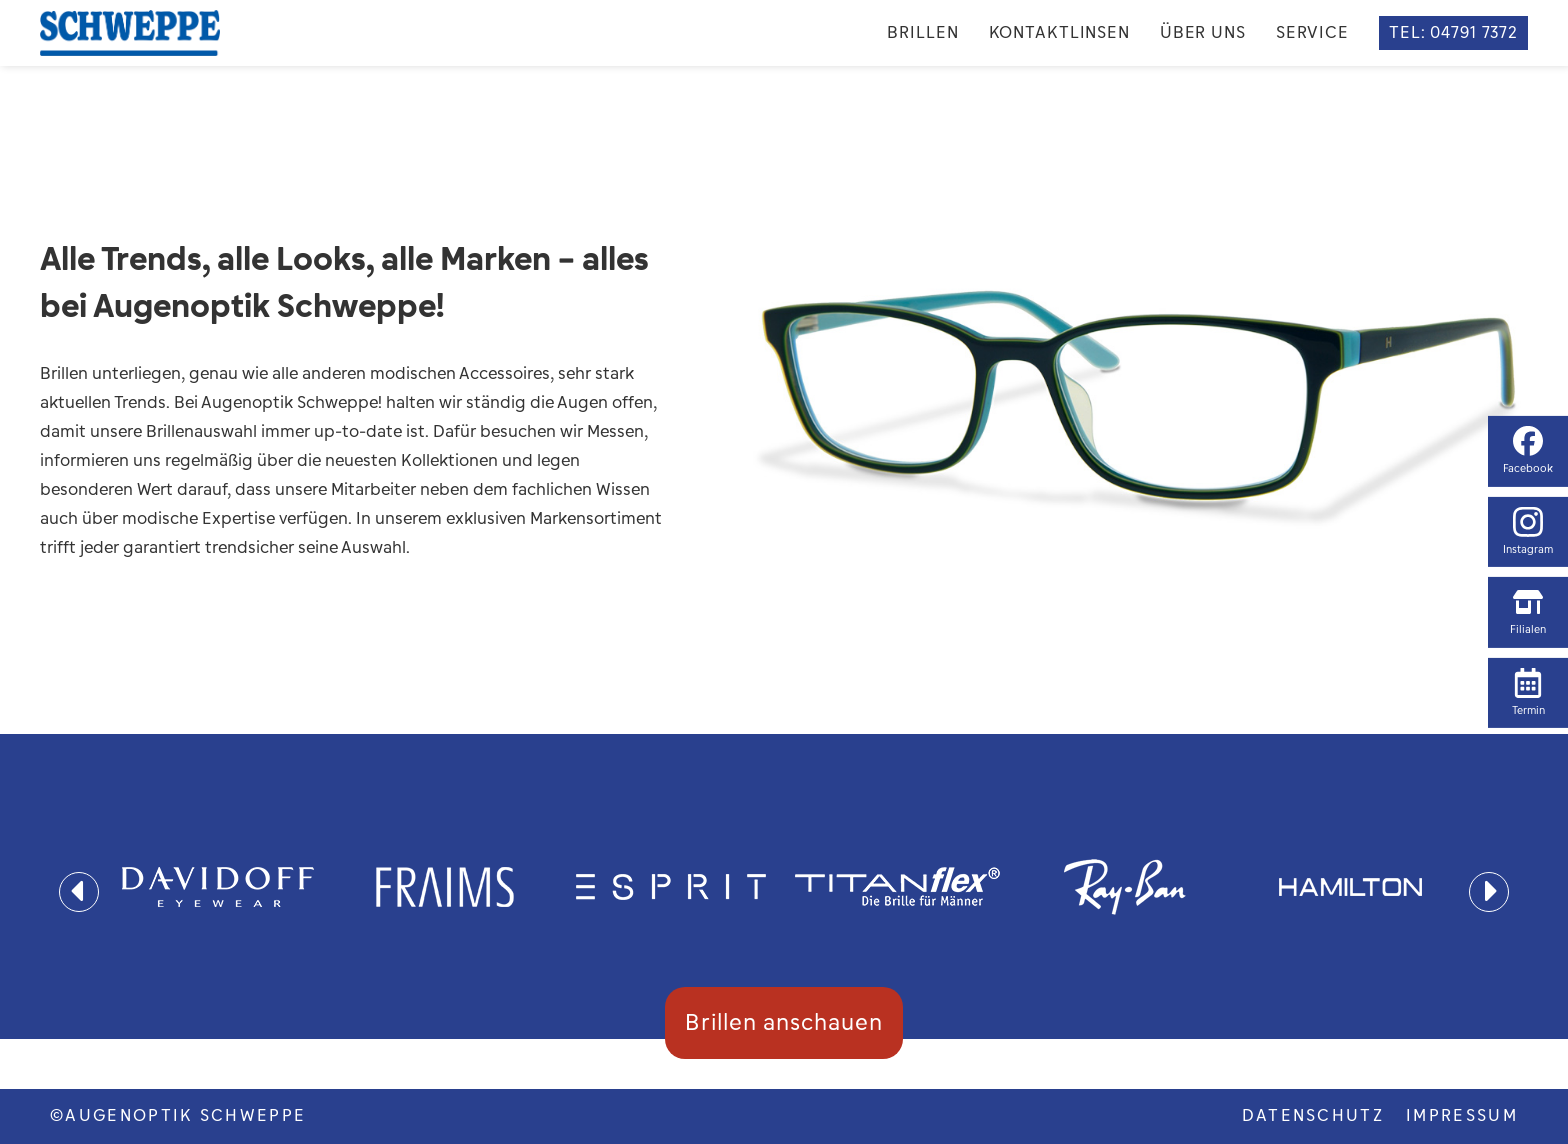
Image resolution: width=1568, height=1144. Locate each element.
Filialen (1528, 612)
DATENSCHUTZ (1313, 1116)
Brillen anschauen (784, 1023)
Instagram (1528, 531)
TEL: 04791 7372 (1453, 33)
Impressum (1462, 1116)
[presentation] (79, 892)
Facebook (1528, 451)
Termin (1528, 693)
